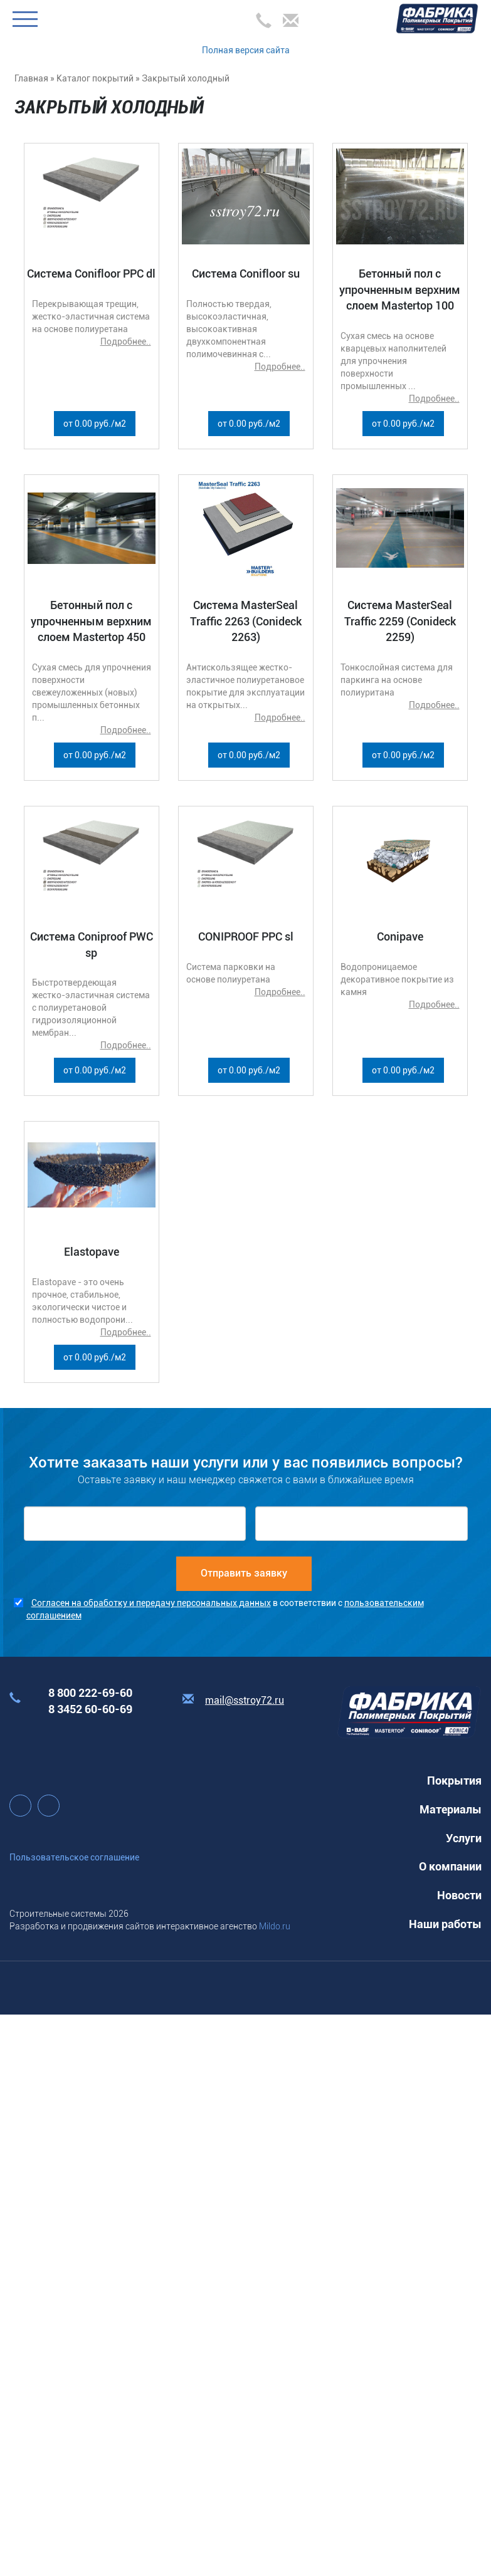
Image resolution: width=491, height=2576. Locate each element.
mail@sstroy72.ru (244, 1700)
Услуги (464, 1838)
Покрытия (454, 1780)
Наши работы (445, 1924)
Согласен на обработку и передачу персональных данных (151, 1603)
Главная (31, 78)
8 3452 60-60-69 (90, 1709)
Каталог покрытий (95, 78)
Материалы (451, 1809)
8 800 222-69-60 (90, 1692)
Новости (459, 1895)
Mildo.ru (274, 1926)
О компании (450, 1866)
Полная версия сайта (246, 50)
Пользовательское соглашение (74, 1857)
